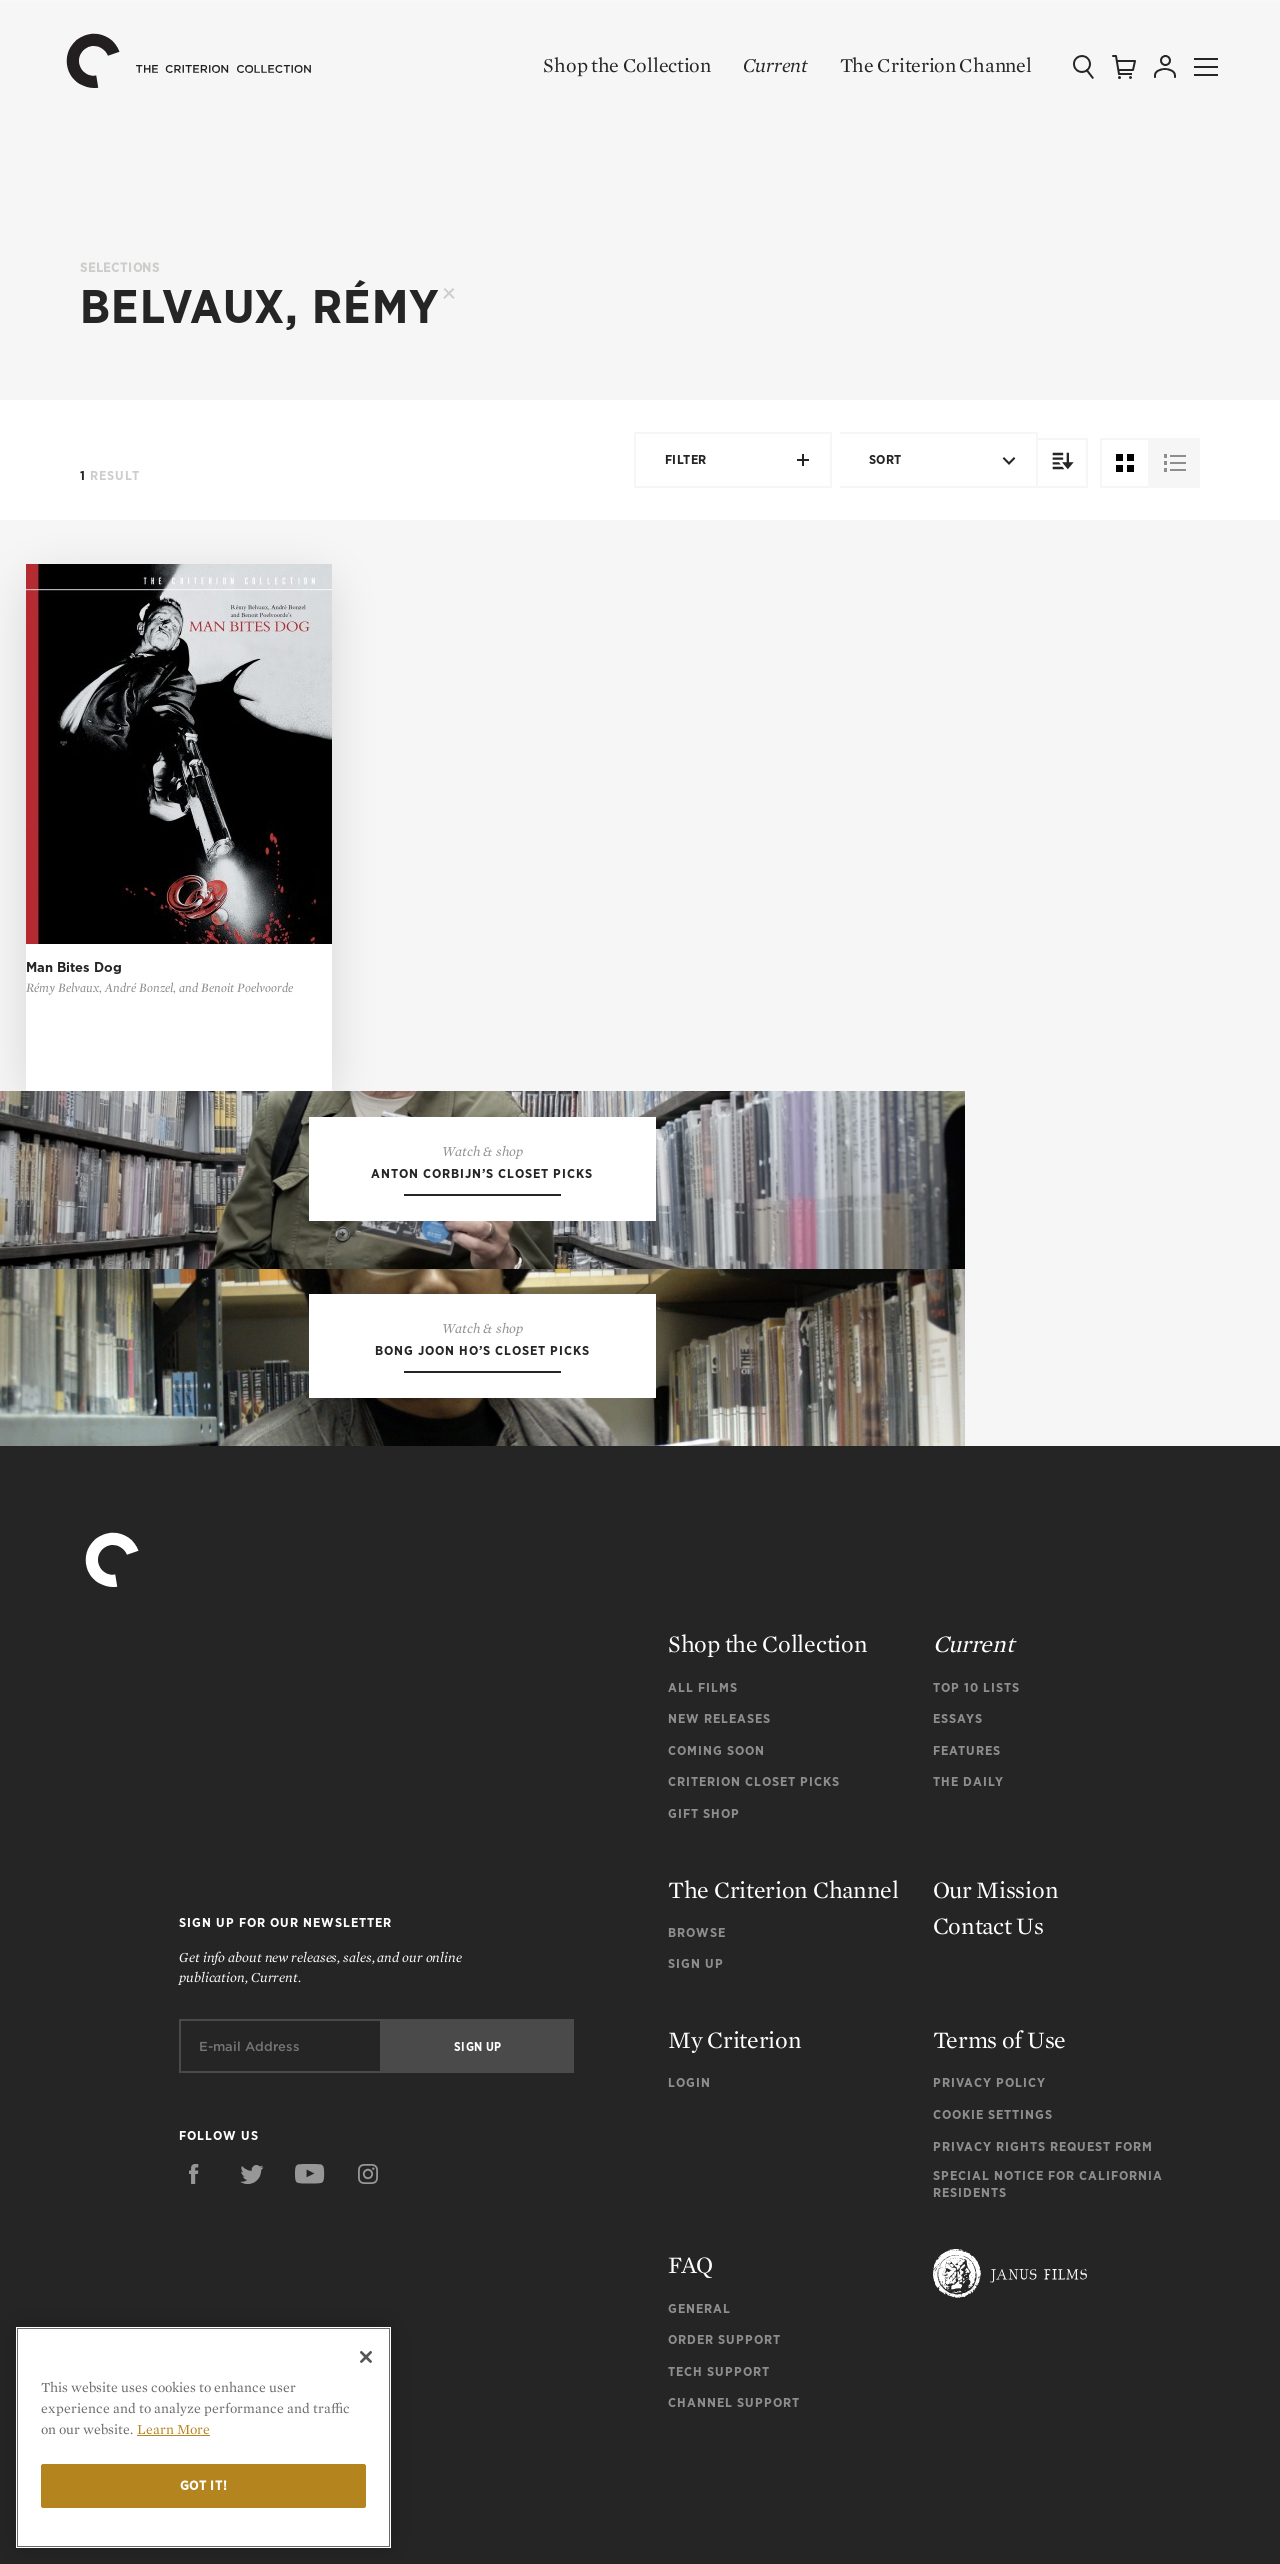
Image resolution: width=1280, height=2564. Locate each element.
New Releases (719, 1632)
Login (689, 1996)
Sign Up (696, 1877)
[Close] (366, 2357)
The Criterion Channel (912, 65)
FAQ (690, 2178)
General (699, 2221)
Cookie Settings (993, 2028)
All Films (703, 1601)
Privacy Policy (989, 1996)
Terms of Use (999, 1953)
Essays (958, 1632)
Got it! (204, 2485)
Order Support (724, 2253)
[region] (203, 2437)
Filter (727, 460)
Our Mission (996, 1803)
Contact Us (988, 1839)
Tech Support (719, 2285)
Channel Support (734, 2316)
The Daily (968, 1695)
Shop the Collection (603, 65)
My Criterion (734, 1953)
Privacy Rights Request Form (1043, 2060)
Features (967, 1664)
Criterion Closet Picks (754, 1695)
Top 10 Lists (976, 1601)
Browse (697, 1846)
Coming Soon (716, 1664)
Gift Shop (704, 1727)
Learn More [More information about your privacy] (173, 2429)
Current (751, 65)
